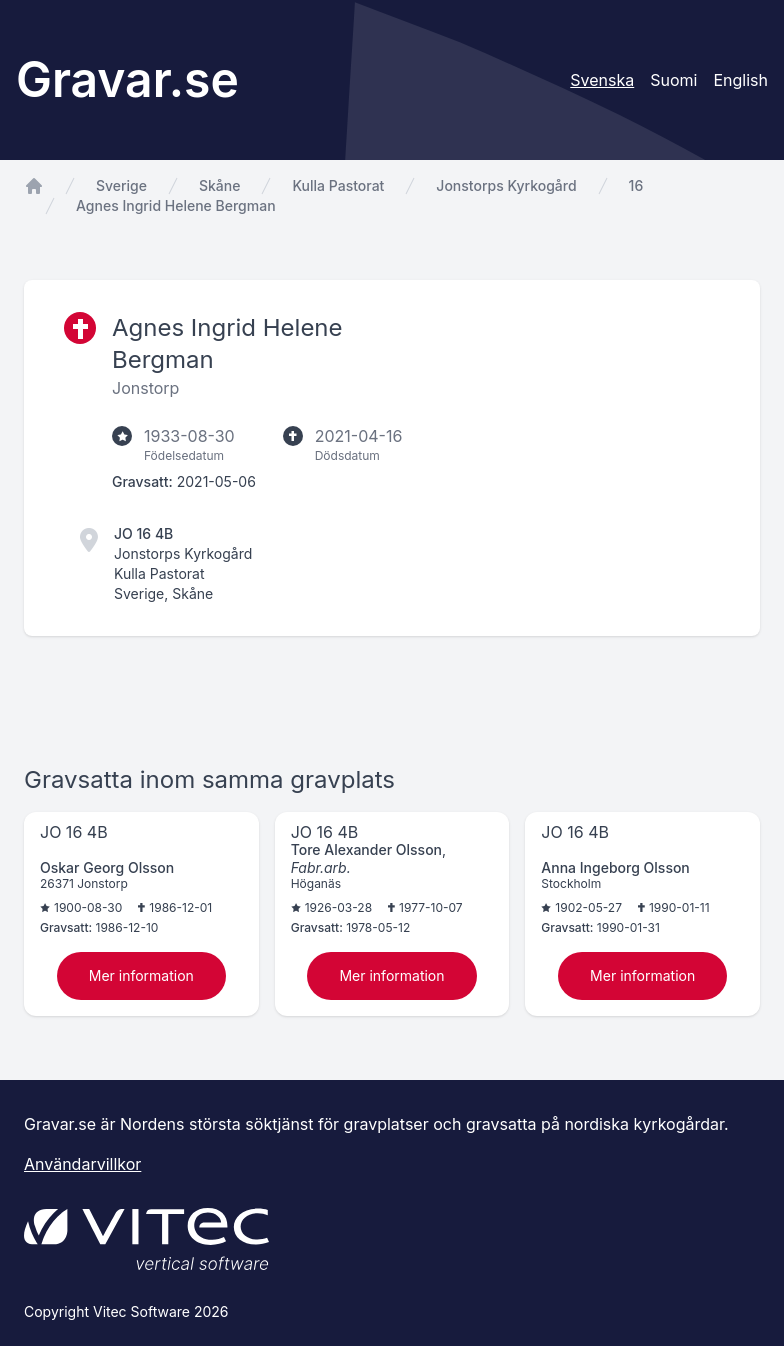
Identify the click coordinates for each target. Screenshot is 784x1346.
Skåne (219, 185)
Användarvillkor (82, 1164)
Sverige (121, 185)
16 (636, 185)
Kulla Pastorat (338, 185)
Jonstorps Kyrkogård (506, 185)
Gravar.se (127, 79)
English (740, 80)
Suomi (673, 80)
